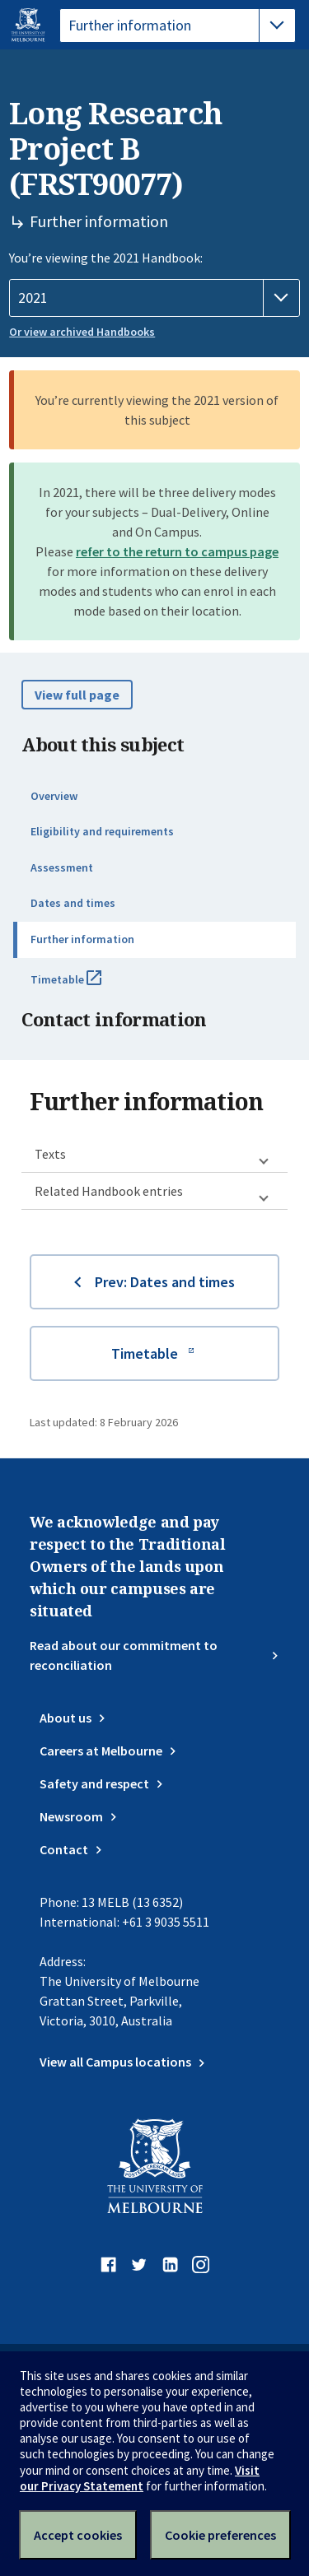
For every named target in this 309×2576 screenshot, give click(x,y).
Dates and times (72, 902)
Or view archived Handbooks (82, 331)
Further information (82, 939)
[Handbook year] (154, 298)
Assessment (61, 867)
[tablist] (177, 25)
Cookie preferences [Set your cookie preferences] (220, 2535)
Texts (50, 1154)
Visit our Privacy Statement (140, 2478)
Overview (53, 795)
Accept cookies (78, 2535)
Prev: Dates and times (165, 1281)
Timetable (84, 986)
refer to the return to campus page (177, 551)
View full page (77, 694)
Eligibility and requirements (102, 831)
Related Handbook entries (109, 1191)
